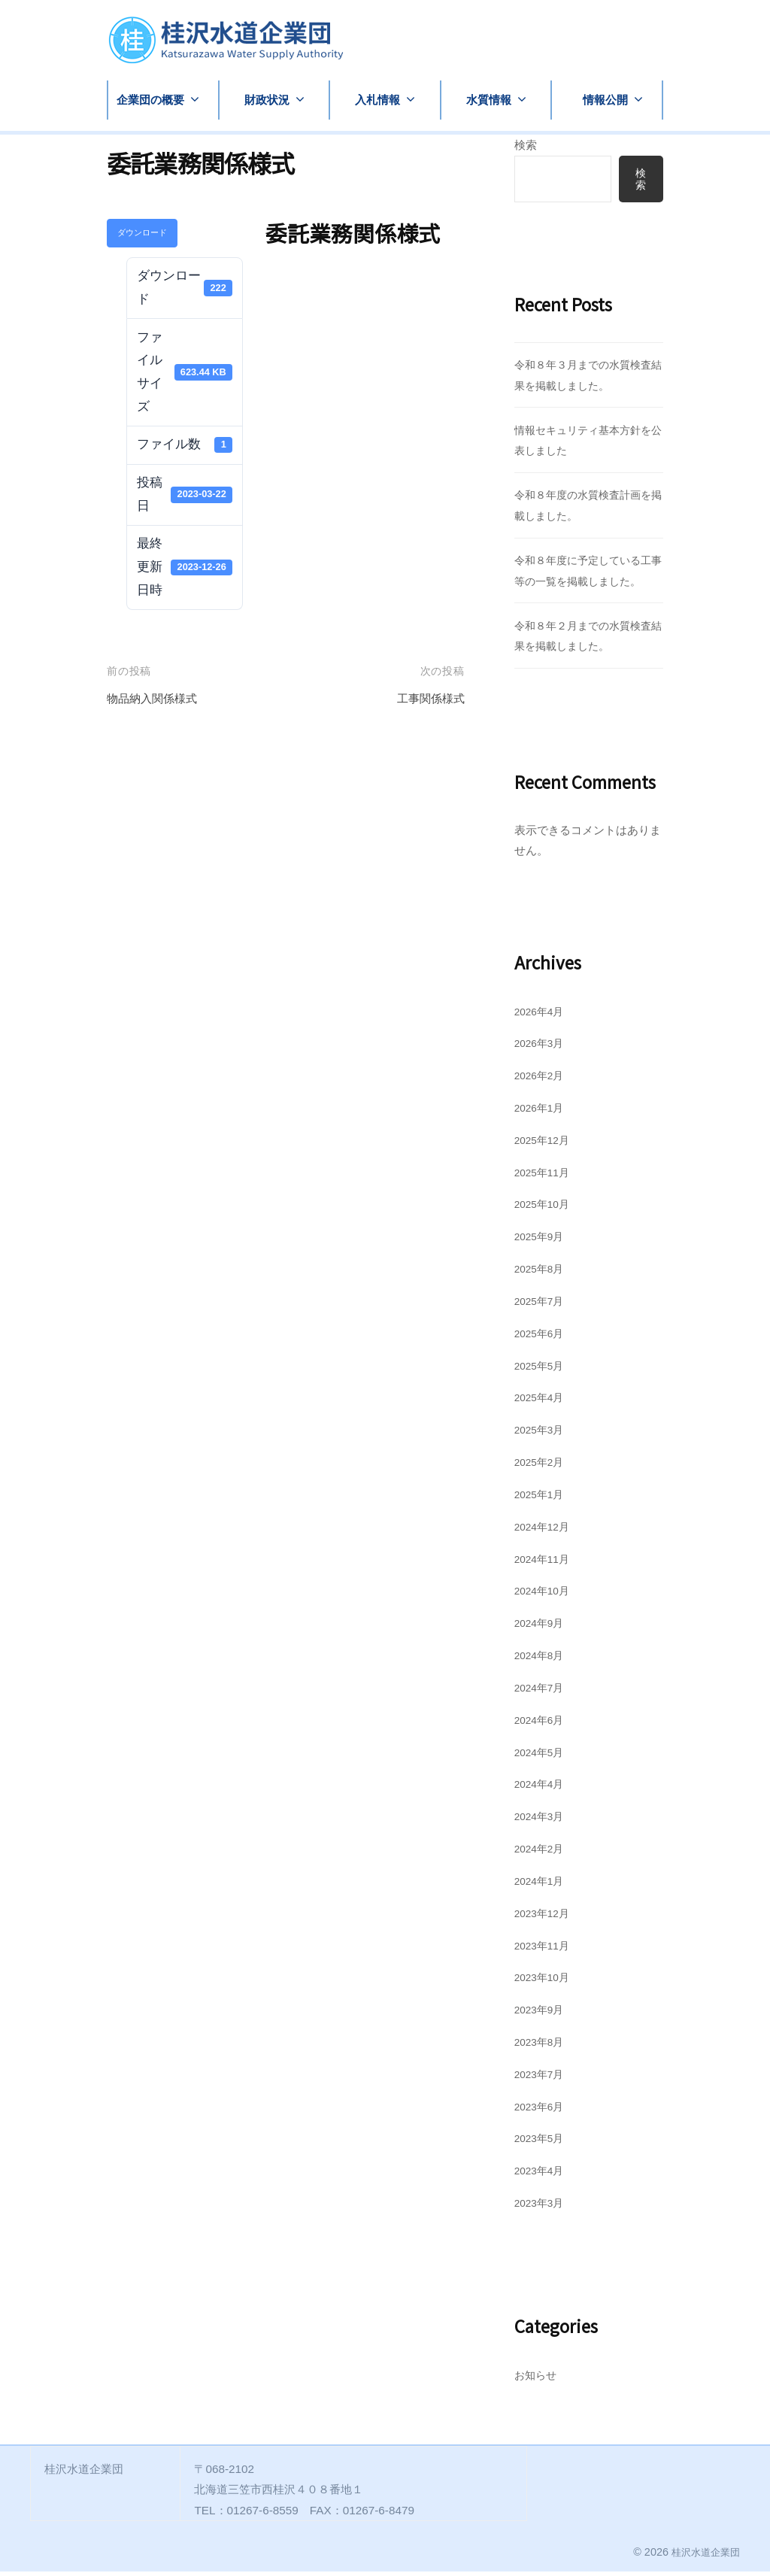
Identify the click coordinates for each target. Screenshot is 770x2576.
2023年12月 (544, 1917)
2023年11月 (544, 1949)
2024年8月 (541, 1659)
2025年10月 (544, 1209)
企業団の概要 (150, 99)
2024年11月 (544, 1563)
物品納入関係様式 (158, 698)
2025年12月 (544, 1144)
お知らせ (536, 2379)
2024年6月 (541, 1724)
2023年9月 (541, 2013)
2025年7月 (541, 1305)
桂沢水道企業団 (703, 2556)
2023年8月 (541, 2046)
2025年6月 (541, 1337)
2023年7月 (541, 2078)
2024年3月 (541, 1820)
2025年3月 (541, 1434)
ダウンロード (142, 232)
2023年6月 (541, 2110)
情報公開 (605, 99)
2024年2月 (541, 1852)
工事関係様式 (426, 698)
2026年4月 (541, 1015)
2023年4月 (541, 2175)
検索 (525, 144)
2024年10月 (544, 1595)
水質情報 (488, 99)
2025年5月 (541, 1370)
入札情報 (377, 99)
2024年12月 (544, 1531)
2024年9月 (541, 1627)
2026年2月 (541, 1079)
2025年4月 (541, 1402)
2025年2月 (541, 1466)
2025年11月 (544, 1176)
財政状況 (267, 99)
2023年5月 (541, 2143)
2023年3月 (541, 2207)
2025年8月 (541, 1273)
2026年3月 (541, 1048)
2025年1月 (541, 1498)
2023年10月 (544, 1982)
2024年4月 (541, 1789)
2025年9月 (541, 1241)
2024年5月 (541, 1756)
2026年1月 (541, 1112)
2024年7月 (541, 1691)
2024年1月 (541, 1885)
